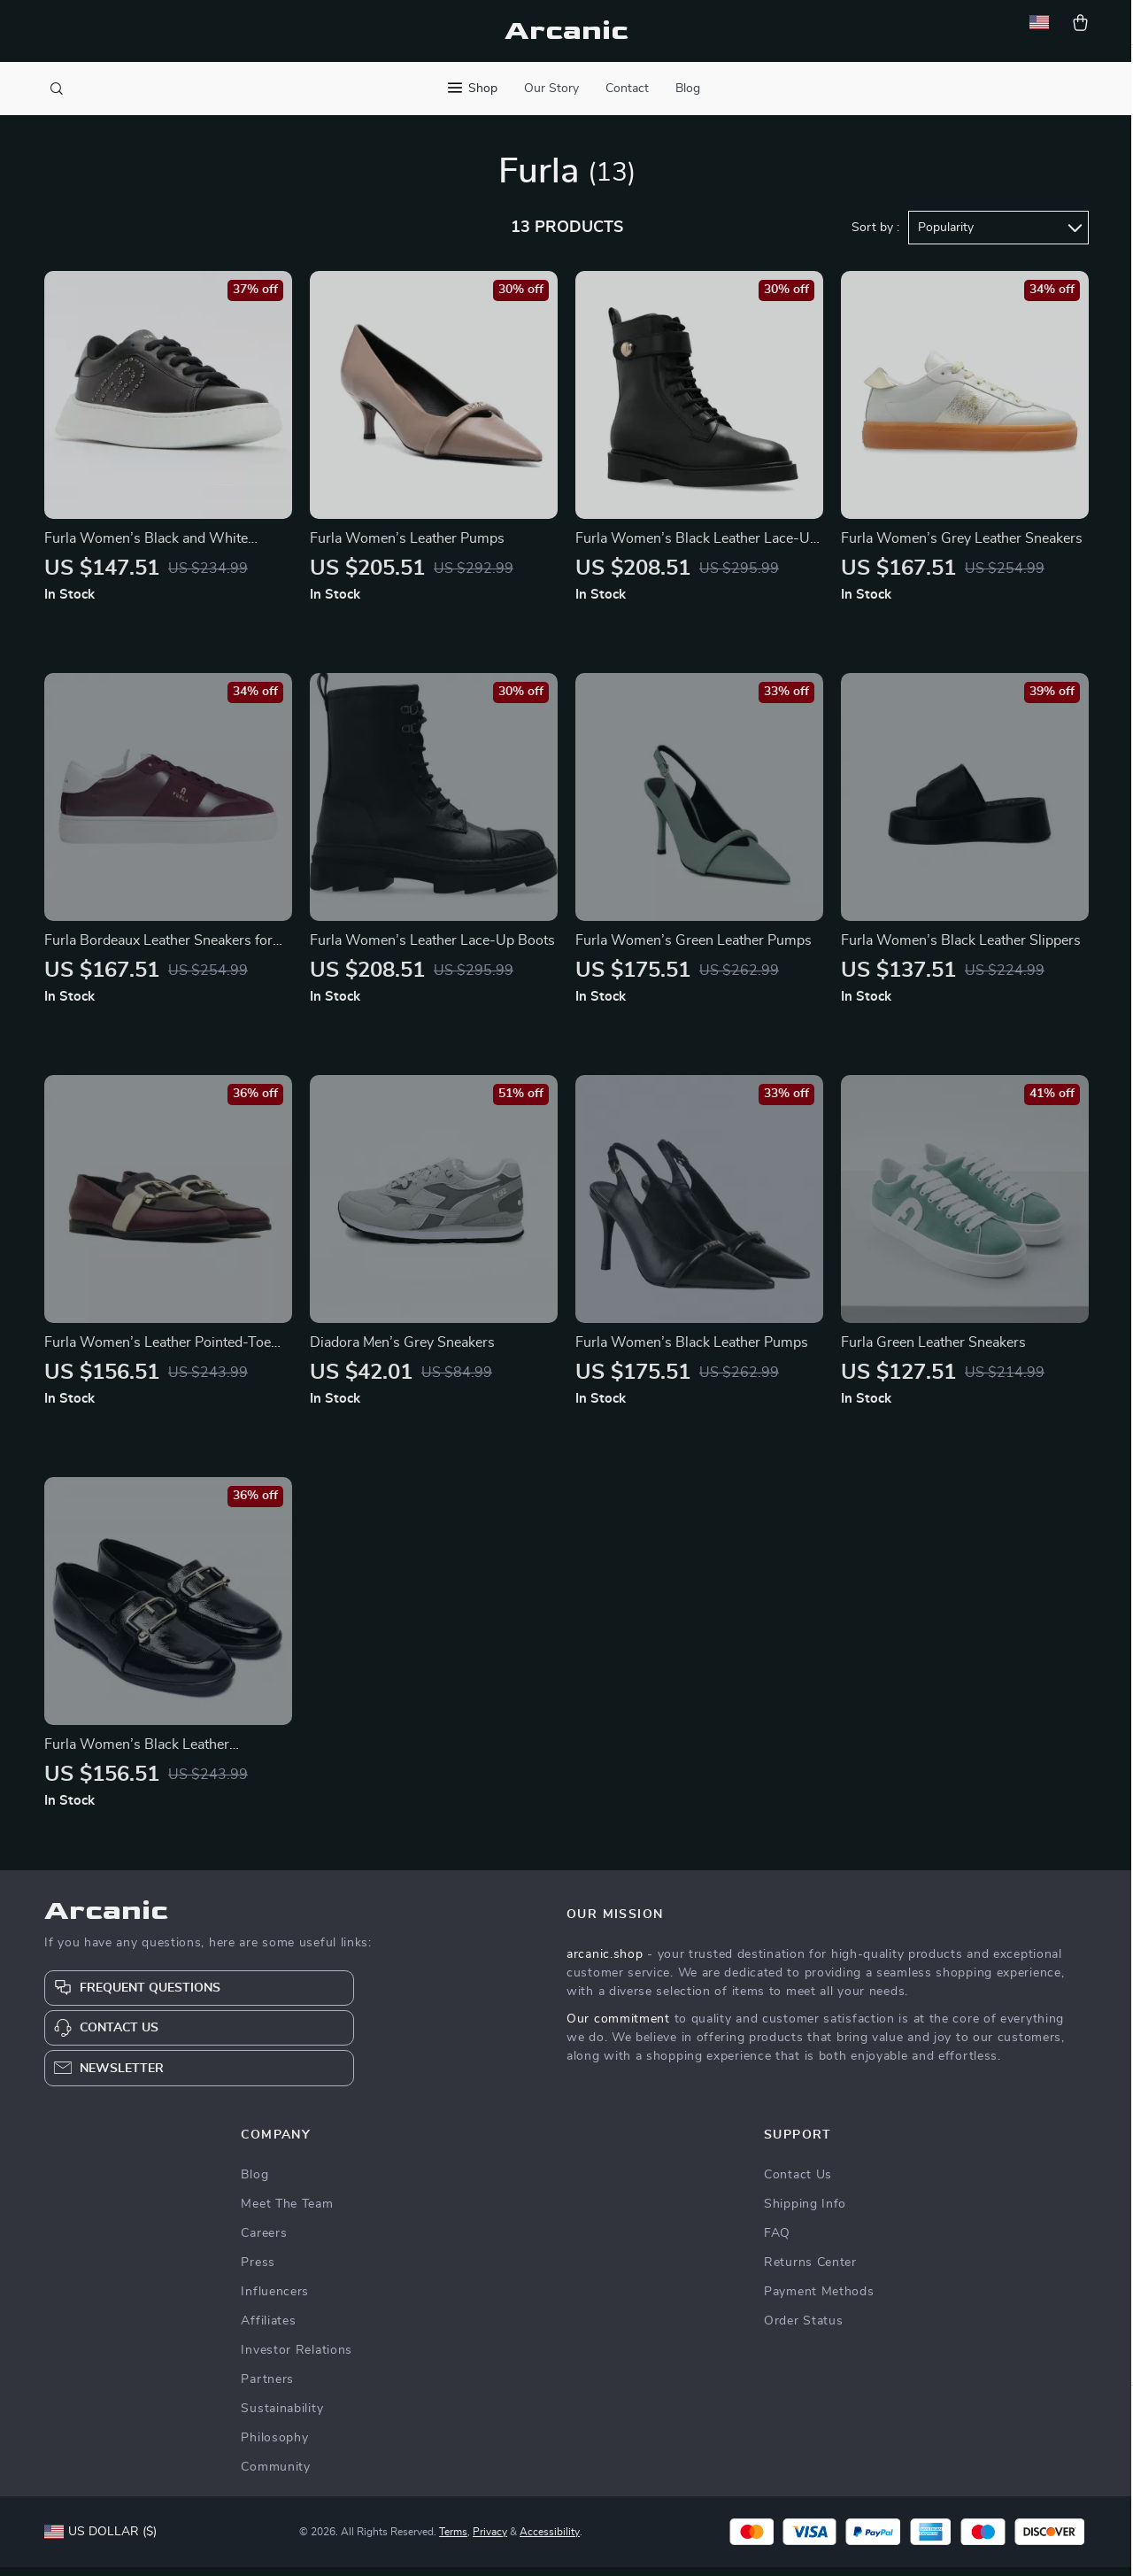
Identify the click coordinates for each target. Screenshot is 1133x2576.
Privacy (490, 2540)
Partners (267, 2388)
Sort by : (875, 236)
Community (275, 2476)
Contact (627, 88)
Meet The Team (287, 2213)
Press (258, 2271)
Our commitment (618, 2028)
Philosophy (274, 2447)
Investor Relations (296, 2359)
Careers (264, 2242)
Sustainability (282, 2417)
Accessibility (550, 2540)
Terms (453, 2540)
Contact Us (798, 2184)
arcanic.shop (604, 1963)
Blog (687, 88)
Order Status (803, 2330)
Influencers (275, 2300)
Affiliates (268, 2330)
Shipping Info (805, 2213)
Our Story (551, 88)
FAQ (777, 2242)
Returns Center (810, 2271)
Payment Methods (819, 2300)
